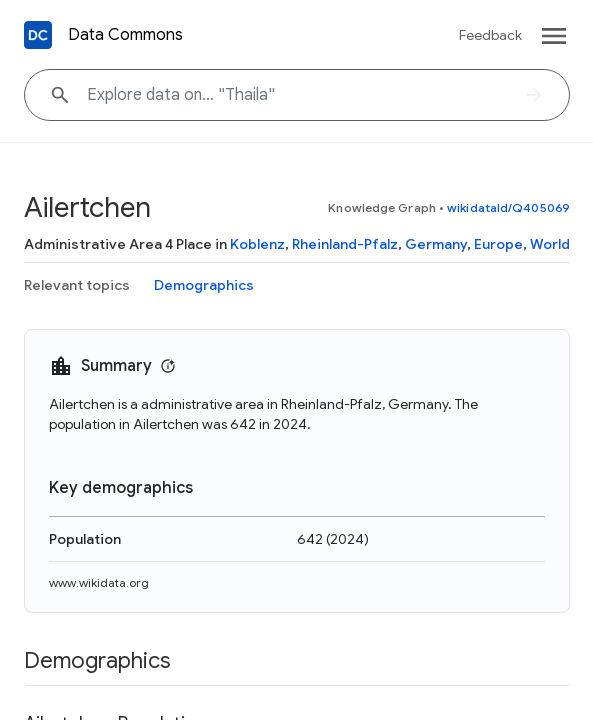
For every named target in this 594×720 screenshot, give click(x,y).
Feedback (490, 35)
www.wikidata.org (99, 582)
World (550, 244)
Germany (436, 244)
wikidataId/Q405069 (508, 207)
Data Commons (125, 35)
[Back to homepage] (38, 35)
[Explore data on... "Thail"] (297, 95)
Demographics (204, 285)
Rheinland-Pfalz (345, 244)
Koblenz (257, 244)
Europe (498, 244)
